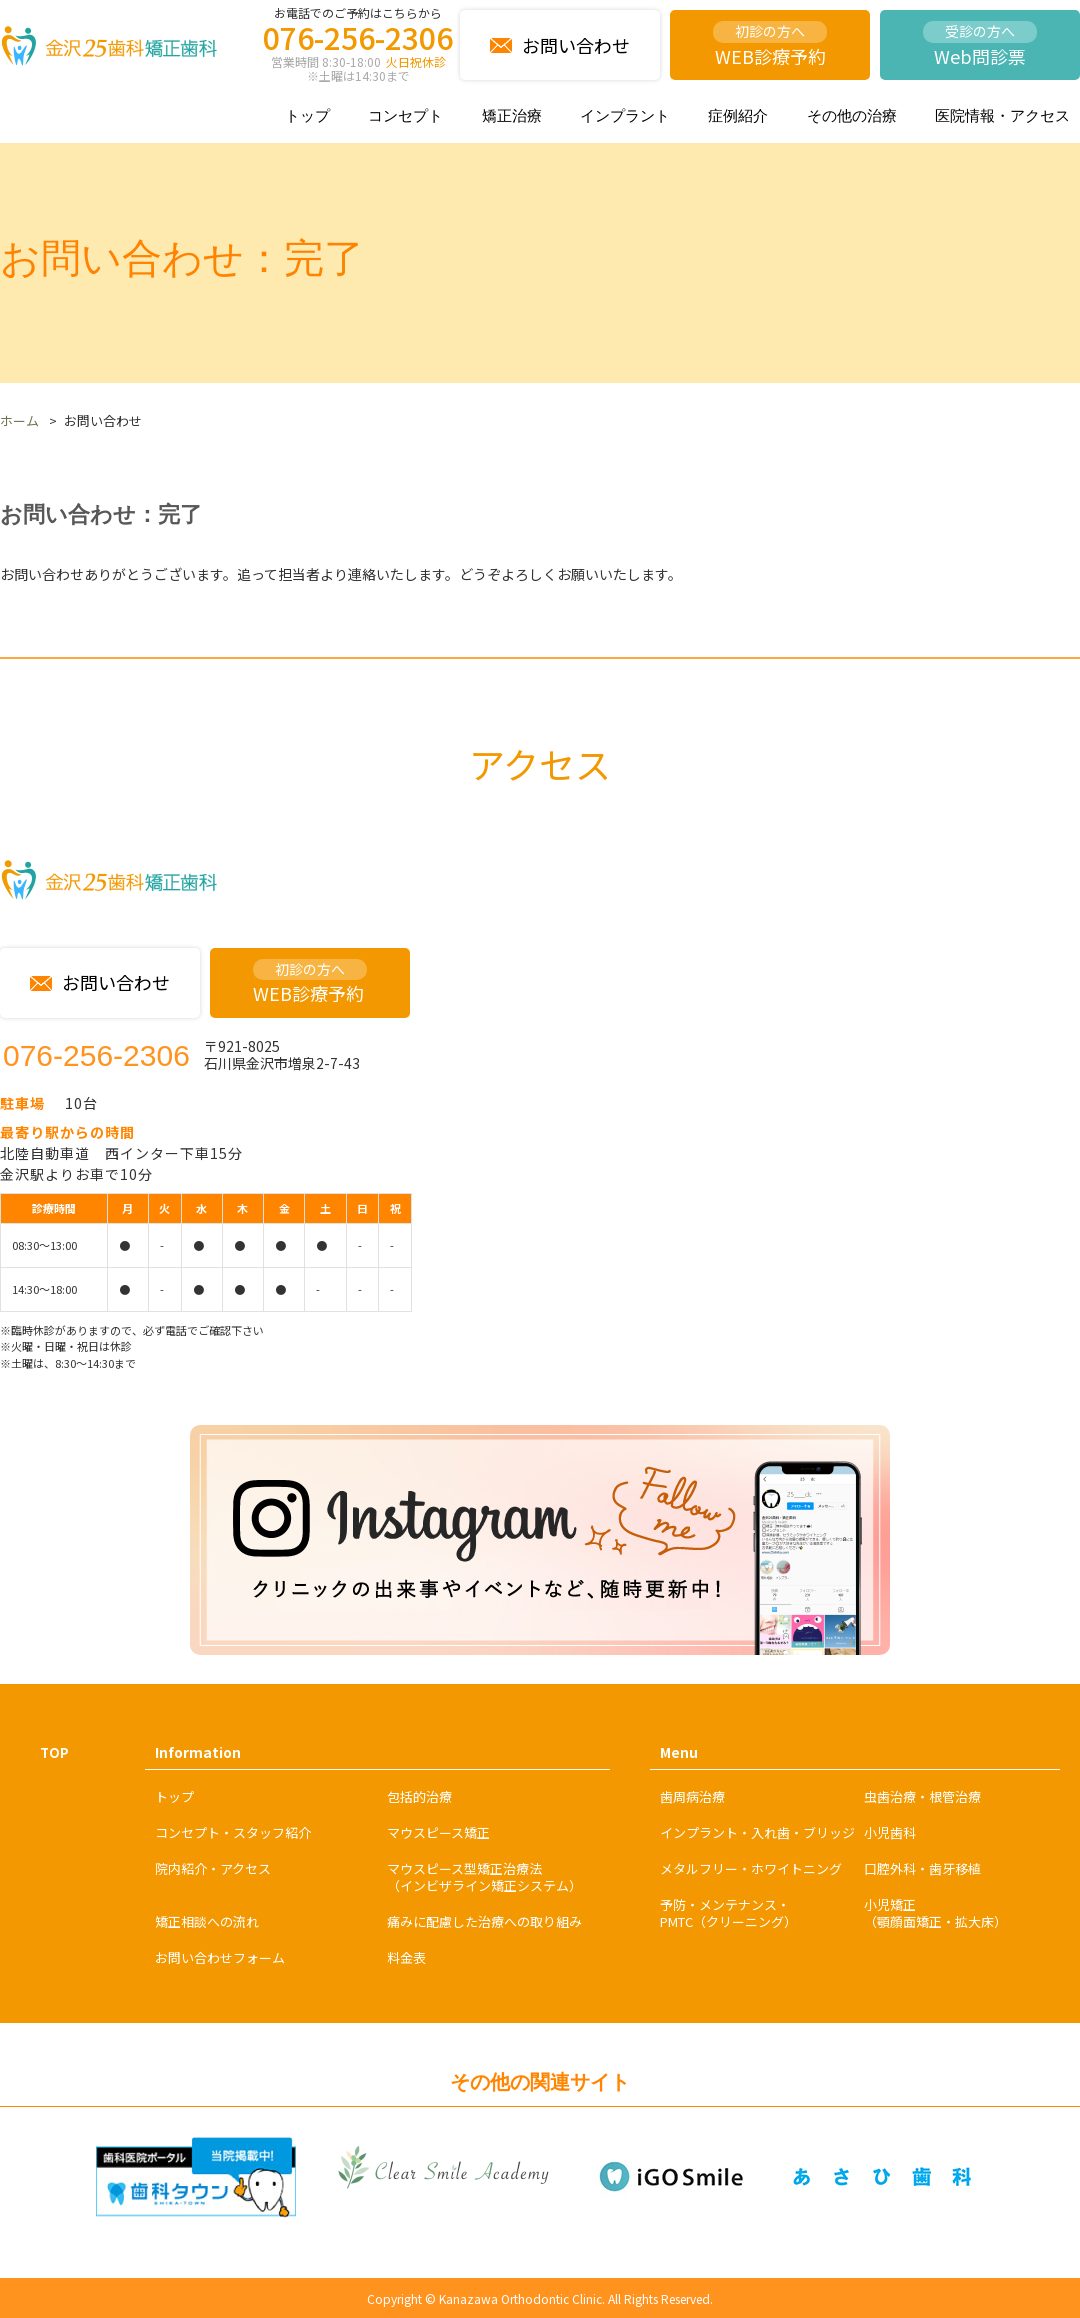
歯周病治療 (692, 1796)
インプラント (625, 115)
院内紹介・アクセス (213, 1868)
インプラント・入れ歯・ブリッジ (757, 1832)
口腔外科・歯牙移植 (922, 1868)
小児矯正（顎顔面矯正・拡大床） (935, 1913)
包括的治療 (419, 1796)
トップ (307, 115)
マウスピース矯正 (438, 1832)
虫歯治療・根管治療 (922, 1796)
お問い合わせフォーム (220, 1957)
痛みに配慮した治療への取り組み (484, 1921)
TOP (54, 1752)
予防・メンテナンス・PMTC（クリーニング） (728, 1913)
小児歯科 (890, 1832)
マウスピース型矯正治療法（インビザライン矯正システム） (484, 1877)
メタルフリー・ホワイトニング (751, 1868)
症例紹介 (738, 115)
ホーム (19, 420)
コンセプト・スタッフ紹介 (233, 1832)
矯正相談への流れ (207, 1921)
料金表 (406, 1957)
